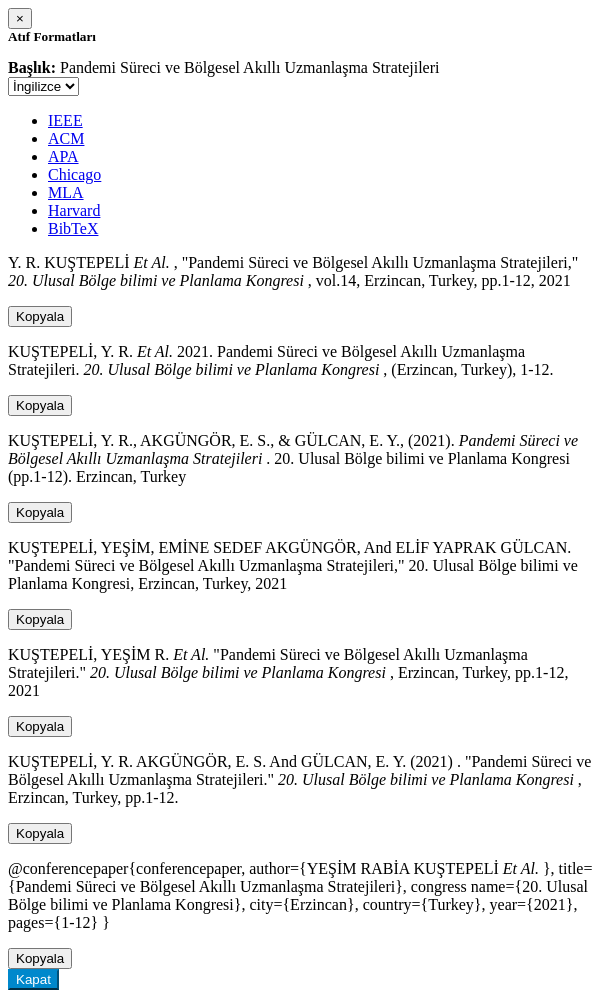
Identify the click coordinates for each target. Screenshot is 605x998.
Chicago (74, 174)
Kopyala (40, 316)
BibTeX (73, 228)
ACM (66, 138)
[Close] (20, 18)
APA (63, 156)
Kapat (33, 979)
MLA (66, 192)
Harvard (74, 210)
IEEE (65, 120)
